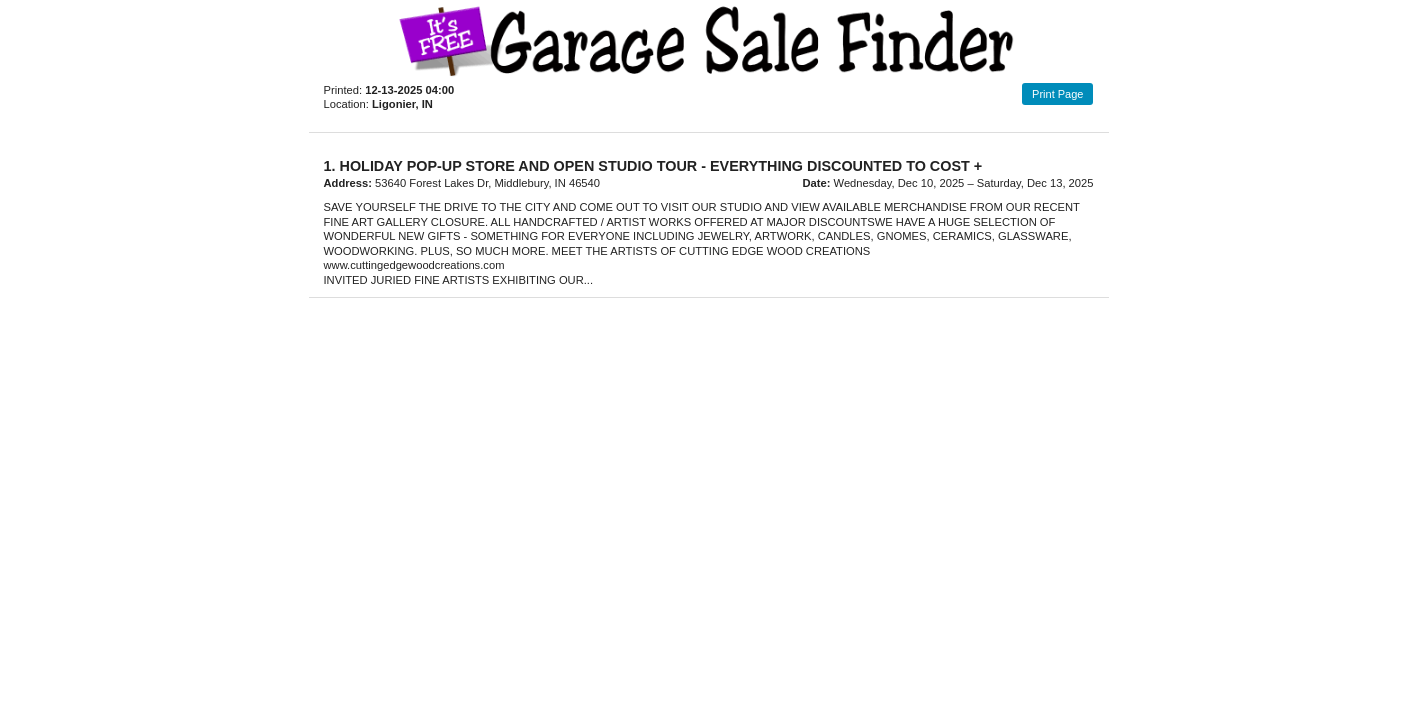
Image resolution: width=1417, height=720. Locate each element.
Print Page (1057, 94)
